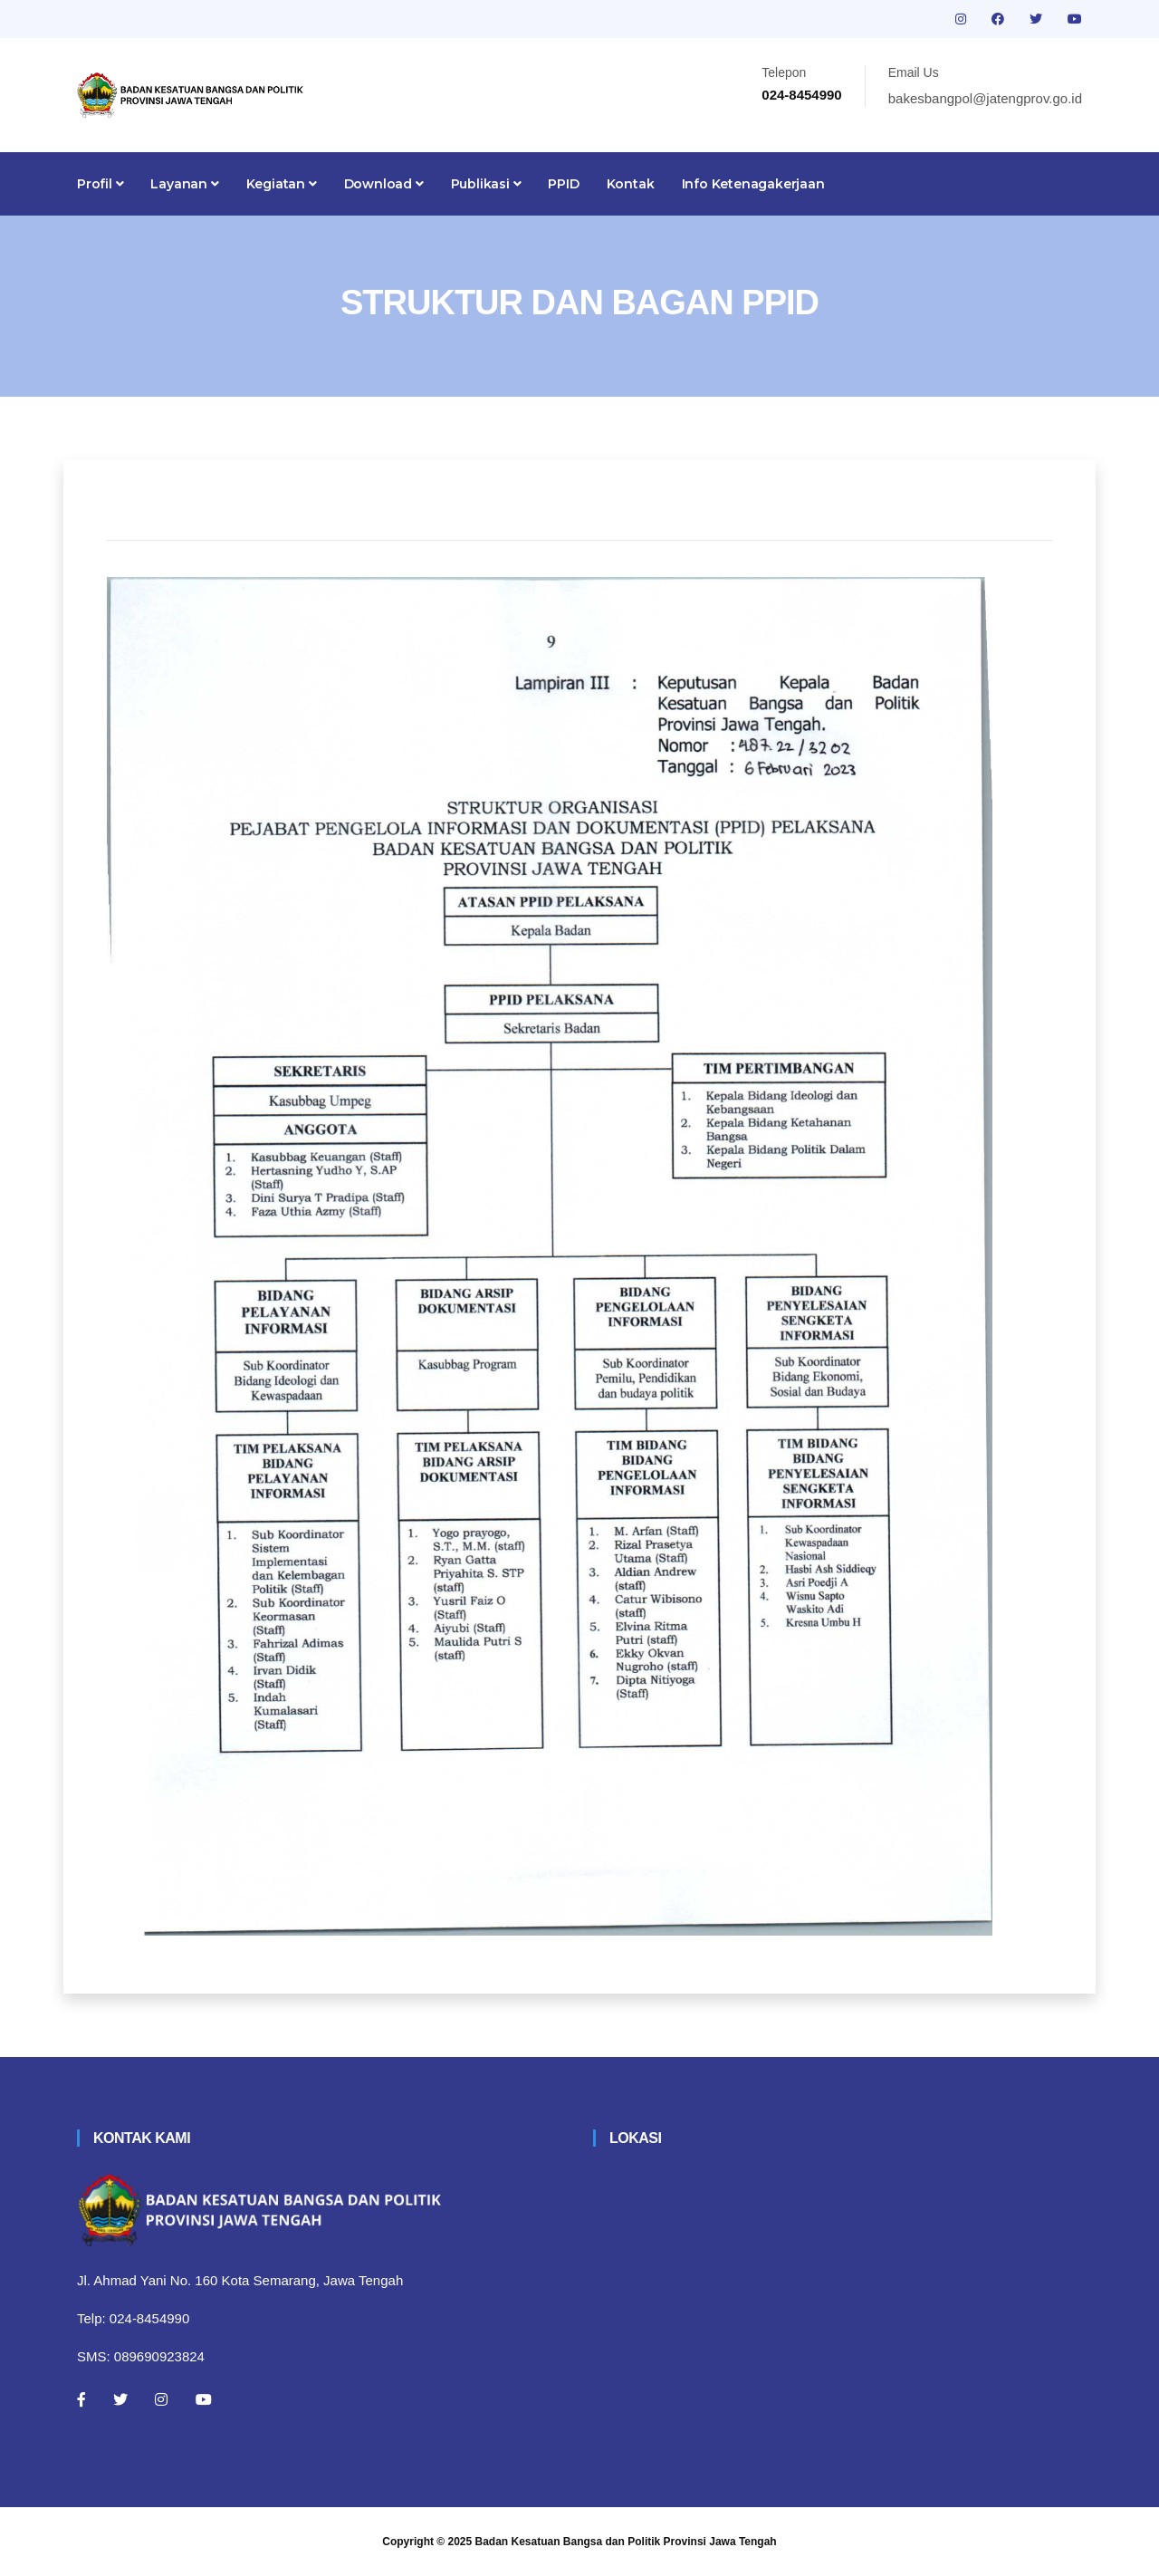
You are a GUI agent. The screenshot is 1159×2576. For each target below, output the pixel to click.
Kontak (631, 184)
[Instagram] (161, 2399)
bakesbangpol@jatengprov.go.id (985, 98)
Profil (100, 184)
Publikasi (486, 184)
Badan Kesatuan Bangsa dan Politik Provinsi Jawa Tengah (626, 2541)
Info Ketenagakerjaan (753, 184)
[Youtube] (204, 2399)
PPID (563, 184)
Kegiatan (281, 184)
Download (384, 184)
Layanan (184, 184)
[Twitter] (120, 2399)
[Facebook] (81, 2399)
